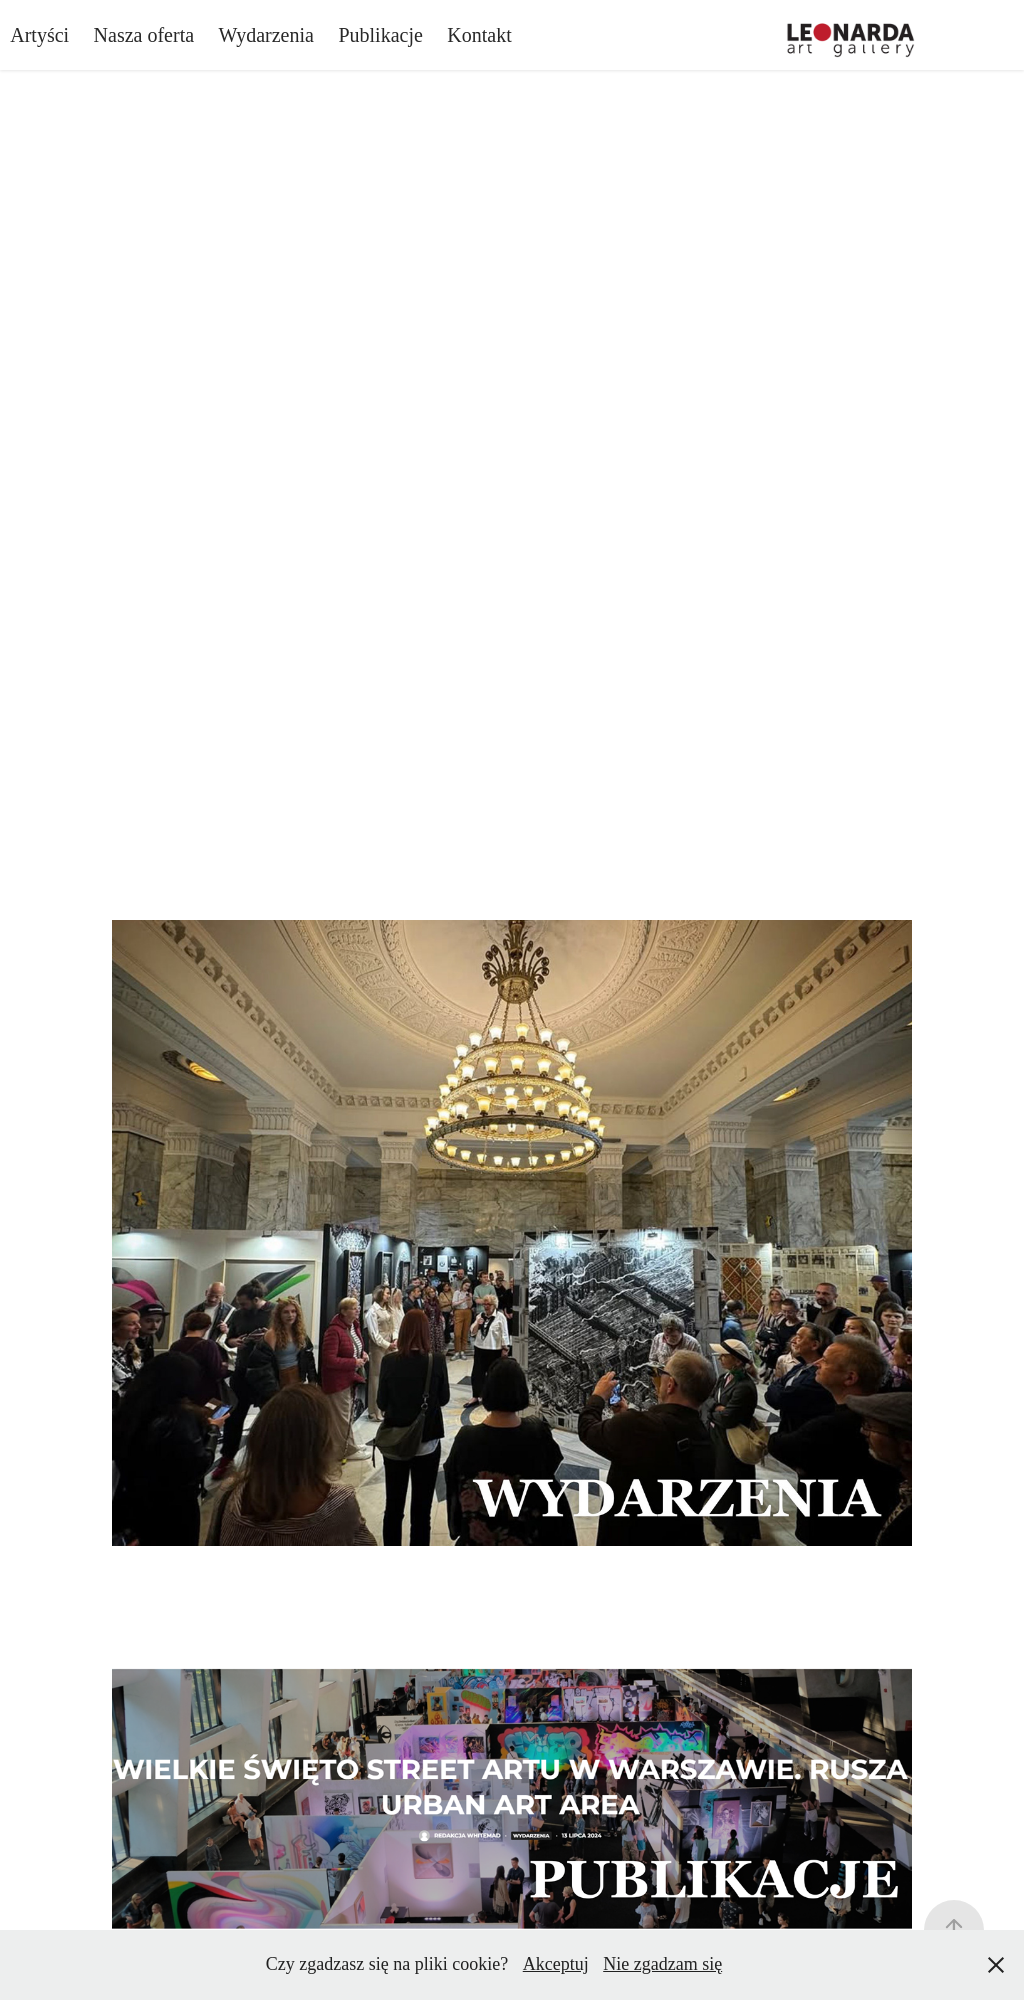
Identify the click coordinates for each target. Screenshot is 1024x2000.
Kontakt (479, 35)
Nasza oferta (144, 35)
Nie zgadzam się (662, 1964)
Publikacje (380, 35)
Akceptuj (556, 1964)
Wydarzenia (266, 35)
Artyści (39, 35)
